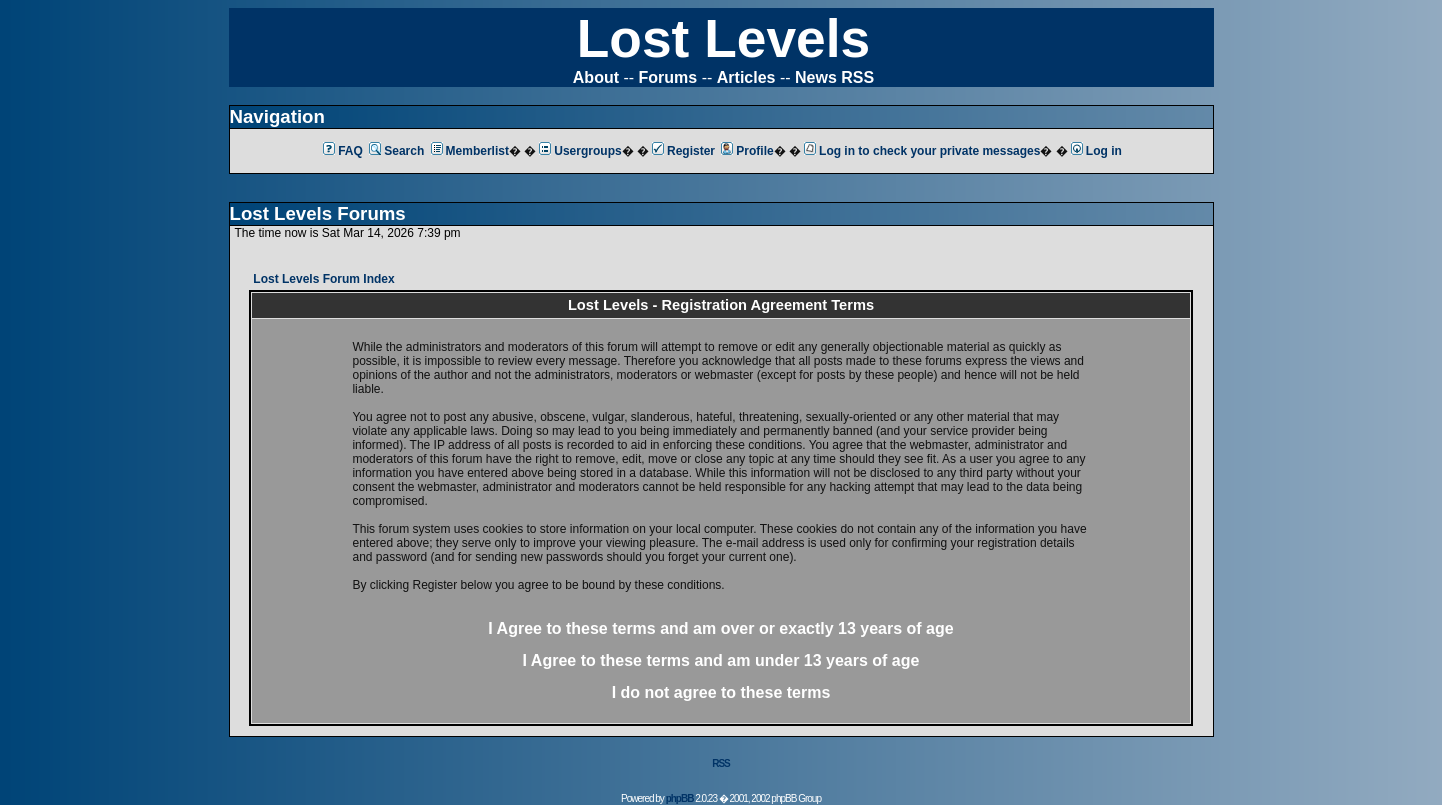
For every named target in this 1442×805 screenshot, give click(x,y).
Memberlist (470, 151)
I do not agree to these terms (721, 692)
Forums (668, 77)
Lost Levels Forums (318, 213)
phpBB (680, 798)
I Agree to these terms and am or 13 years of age (720, 628)
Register (683, 151)
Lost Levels (723, 38)
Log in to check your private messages (922, 151)
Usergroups (580, 151)
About (596, 77)
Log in (1096, 151)
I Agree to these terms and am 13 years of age (721, 660)
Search (396, 151)
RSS (721, 763)
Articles (746, 77)
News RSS (834, 77)
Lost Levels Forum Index (323, 279)
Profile (747, 151)
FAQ (343, 151)
